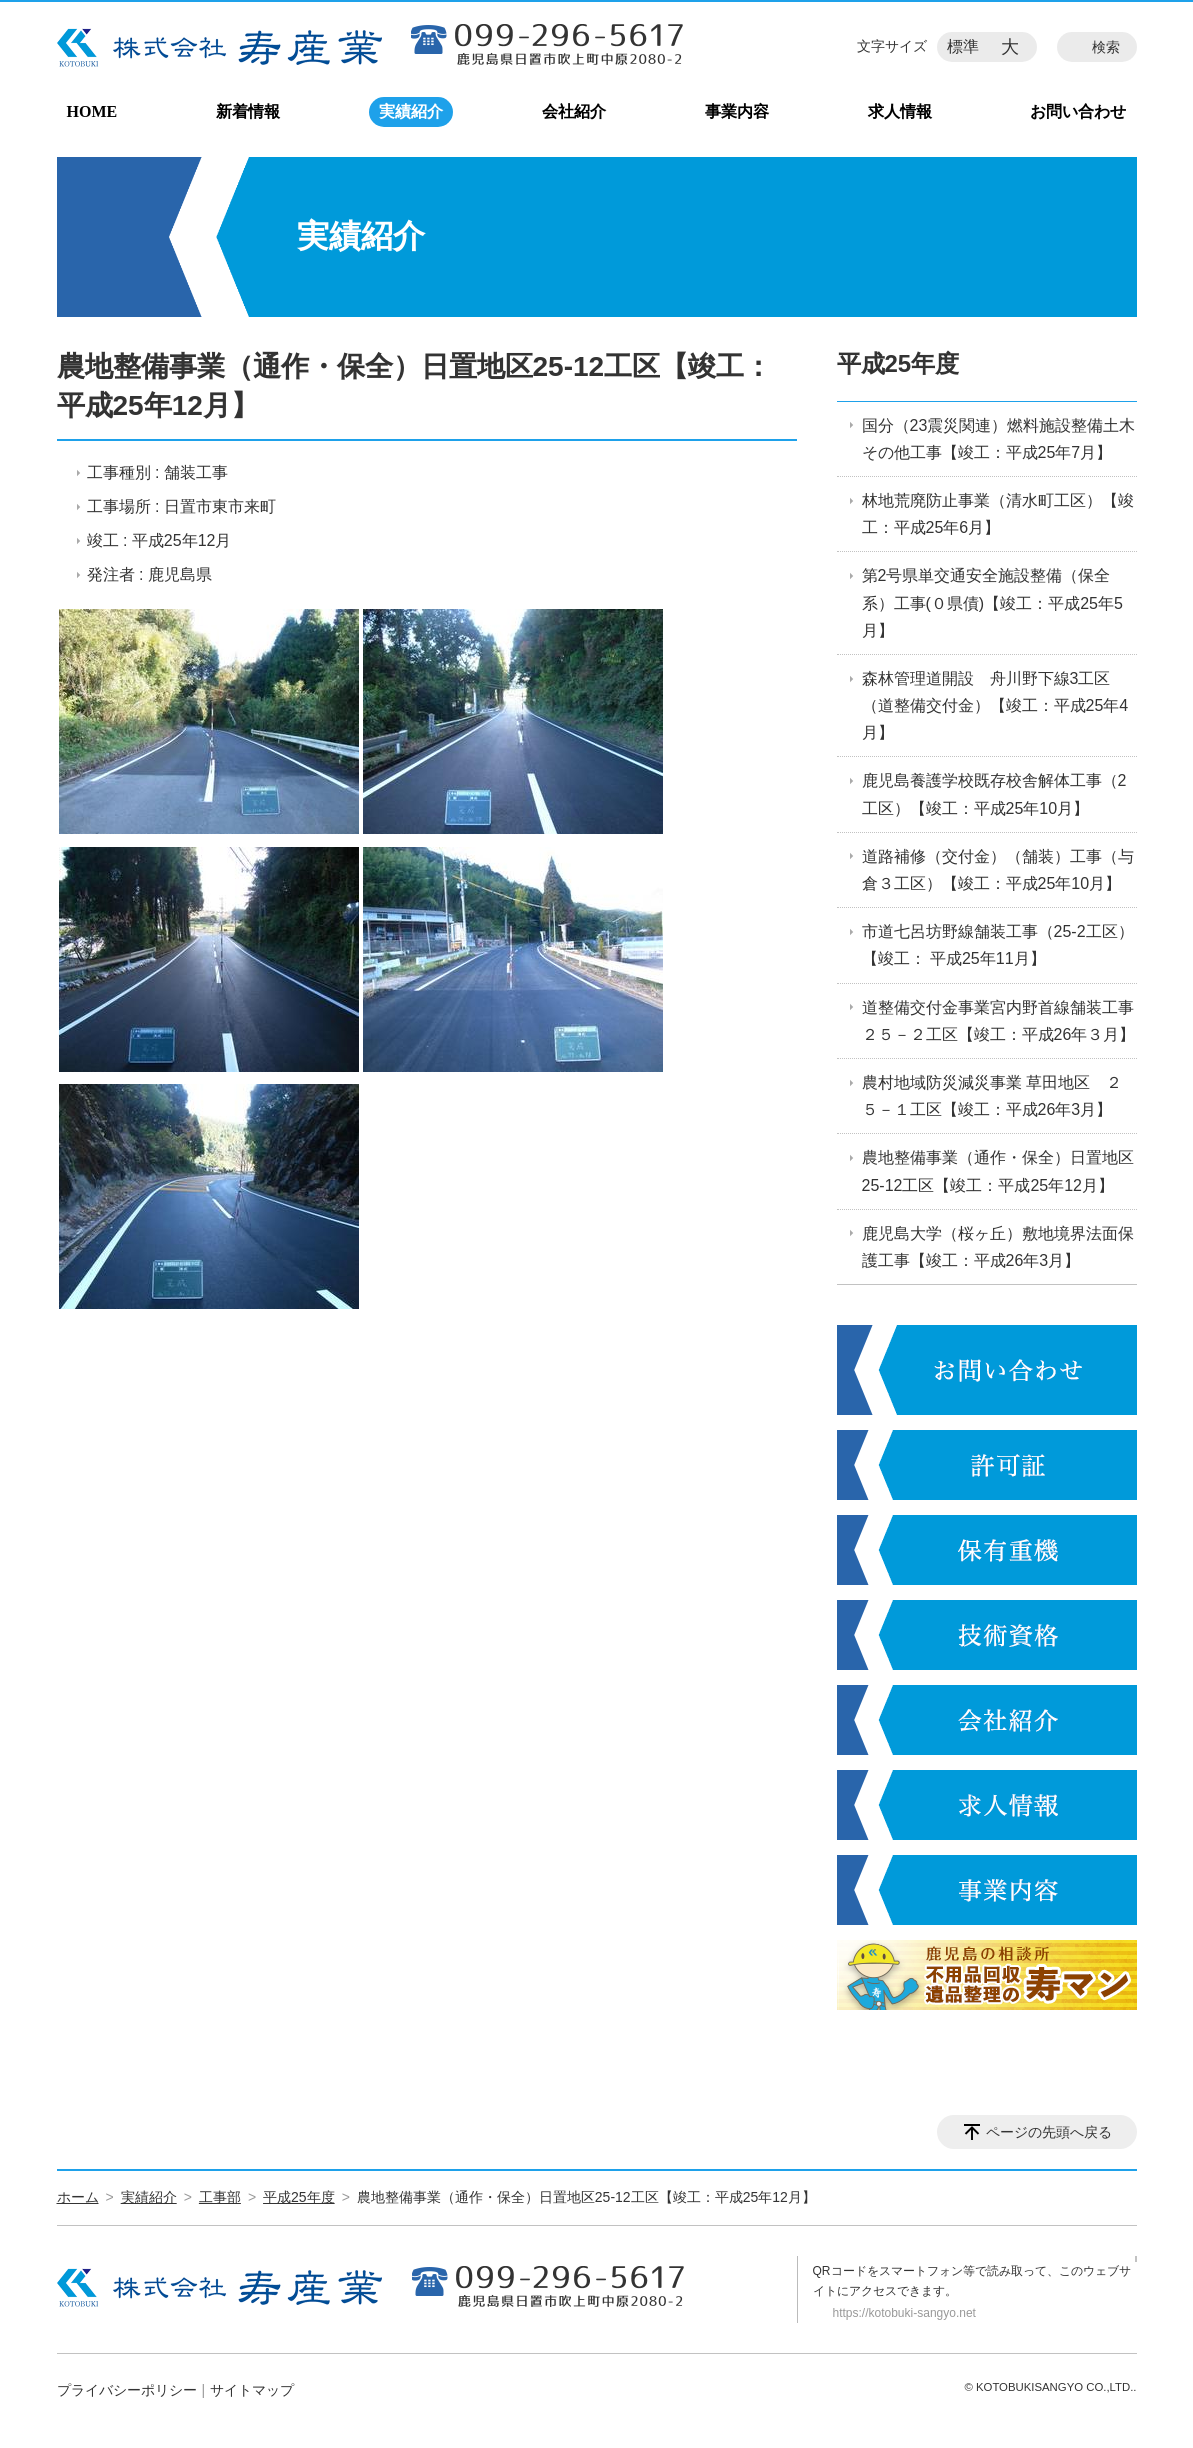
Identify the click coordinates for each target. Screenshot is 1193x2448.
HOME (92, 111)
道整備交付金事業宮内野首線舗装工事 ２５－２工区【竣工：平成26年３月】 (999, 1021)
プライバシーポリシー (127, 2390)
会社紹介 (574, 111)
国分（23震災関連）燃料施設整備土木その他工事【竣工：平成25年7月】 (999, 439)
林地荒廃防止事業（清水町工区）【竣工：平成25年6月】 (998, 514)
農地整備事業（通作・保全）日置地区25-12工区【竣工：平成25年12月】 (998, 1171)
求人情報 (900, 111)
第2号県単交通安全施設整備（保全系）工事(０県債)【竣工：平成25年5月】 (992, 602)
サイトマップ (252, 2390)
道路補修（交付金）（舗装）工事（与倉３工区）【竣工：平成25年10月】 (998, 870)
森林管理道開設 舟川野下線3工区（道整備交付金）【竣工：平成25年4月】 (995, 705)
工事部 (220, 2197)
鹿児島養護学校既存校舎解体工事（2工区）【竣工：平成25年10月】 (994, 794)
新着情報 (248, 111)
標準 (963, 46)
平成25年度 (898, 363)
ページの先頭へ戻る (1049, 2132)
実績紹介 (411, 111)
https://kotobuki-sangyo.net (904, 2313)
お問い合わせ (1078, 111)
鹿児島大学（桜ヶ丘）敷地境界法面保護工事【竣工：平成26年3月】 (998, 1247)
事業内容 (737, 111)
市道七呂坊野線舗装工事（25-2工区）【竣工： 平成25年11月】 (998, 945)
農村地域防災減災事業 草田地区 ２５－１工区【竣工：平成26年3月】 (992, 1096)
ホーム (78, 2197)
